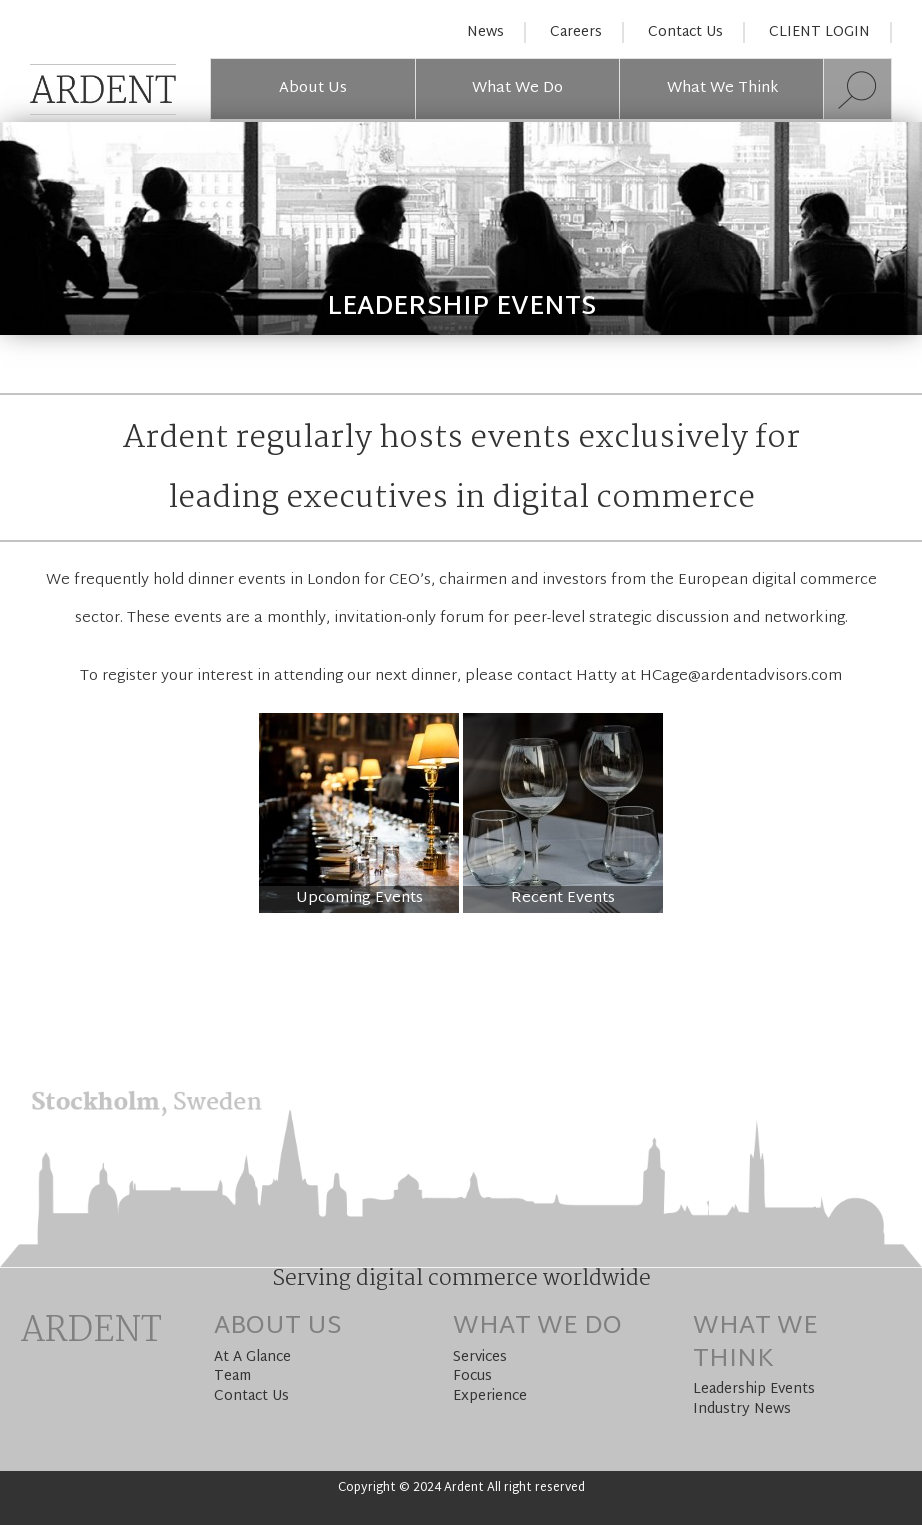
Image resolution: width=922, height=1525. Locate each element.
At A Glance (252, 1357)
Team (232, 1376)
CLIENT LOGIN (819, 32)
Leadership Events (754, 1389)
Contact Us (685, 32)
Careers (576, 32)
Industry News (742, 1409)
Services (480, 1357)
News (485, 32)
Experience (490, 1396)
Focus (472, 1376)
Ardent (91, 1332)
